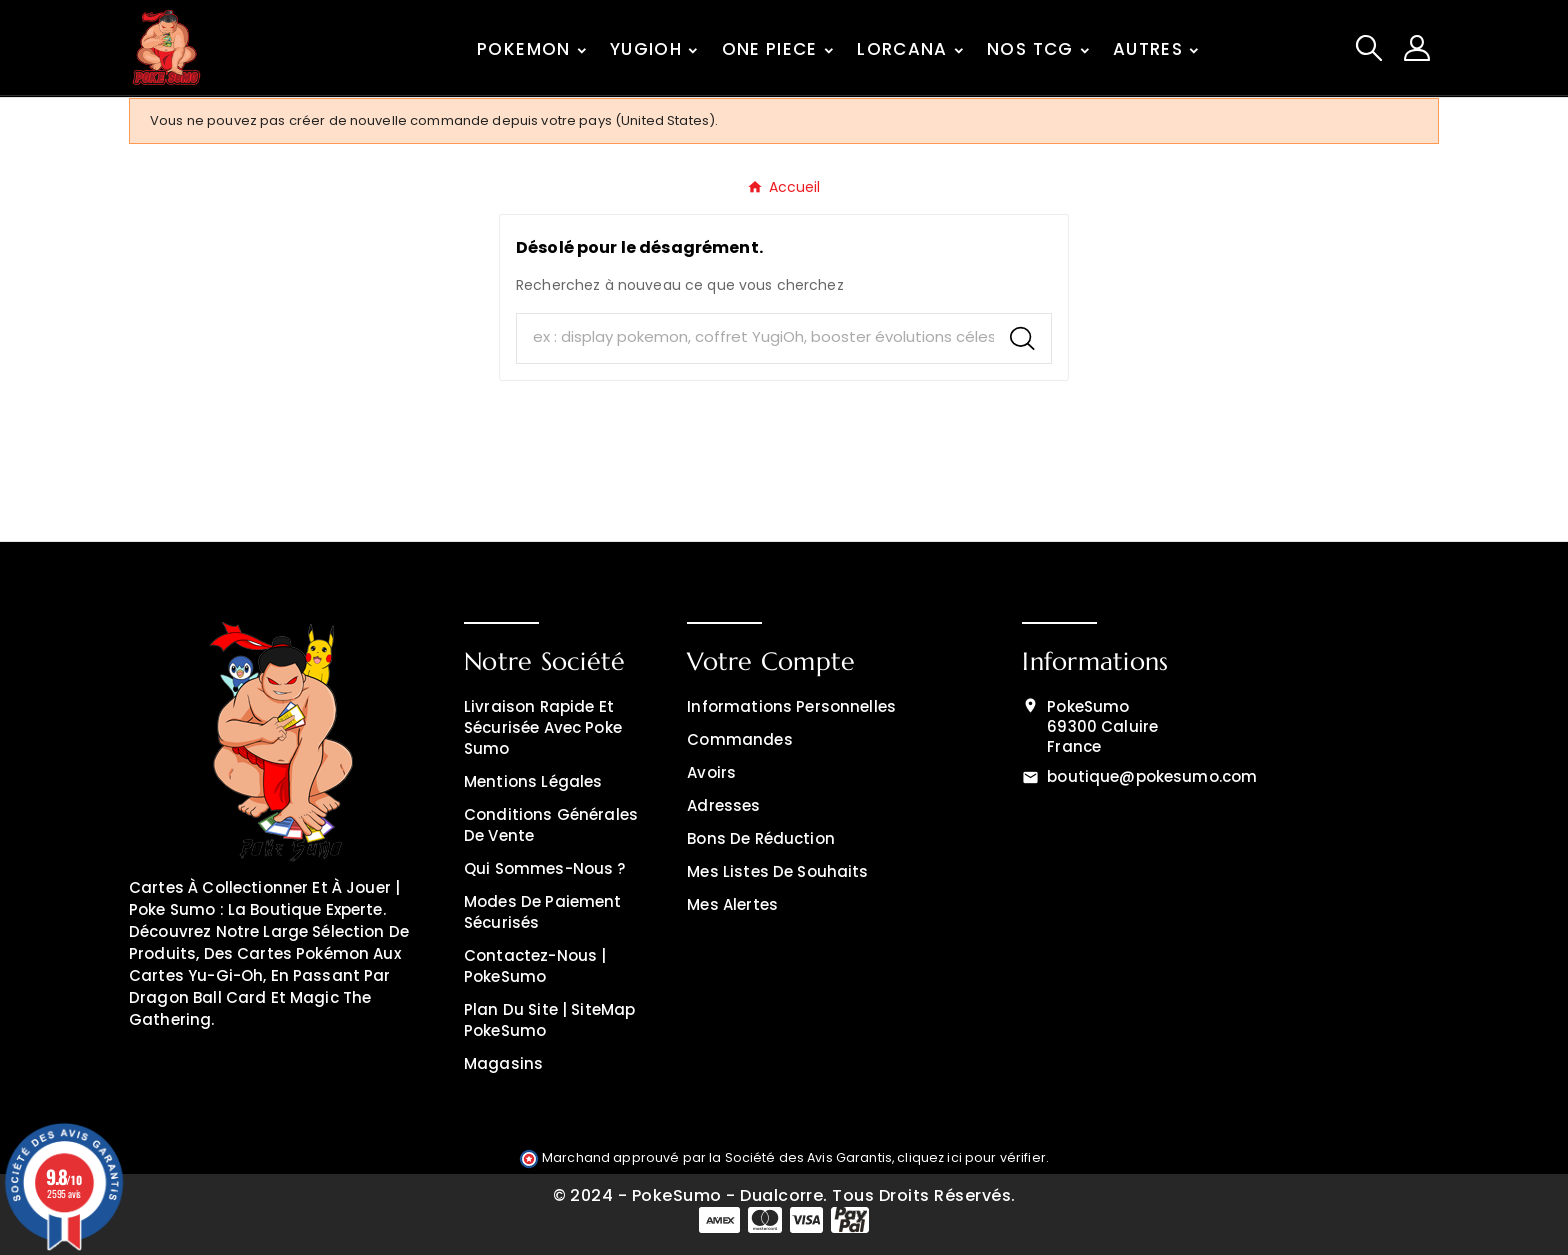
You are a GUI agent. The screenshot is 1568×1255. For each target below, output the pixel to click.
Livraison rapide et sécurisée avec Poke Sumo (543, 727)
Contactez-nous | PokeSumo (535, 966)
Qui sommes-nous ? (545, 868)
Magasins (503, 1063)
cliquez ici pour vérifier (971, 1157)
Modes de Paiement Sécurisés (543, 912)
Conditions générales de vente (551, 825)
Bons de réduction (761, 838)
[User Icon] (1417, 48)
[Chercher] (755, 337)
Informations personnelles (791, 706)
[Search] (1022, 338)
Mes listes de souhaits (777, 871)
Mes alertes (732, 904)
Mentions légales (533, 781)
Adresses (723, 805)
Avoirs (711, 772)
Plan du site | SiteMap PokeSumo (549, 1020)
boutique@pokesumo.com (1152, 776)
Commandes (739, 739)
